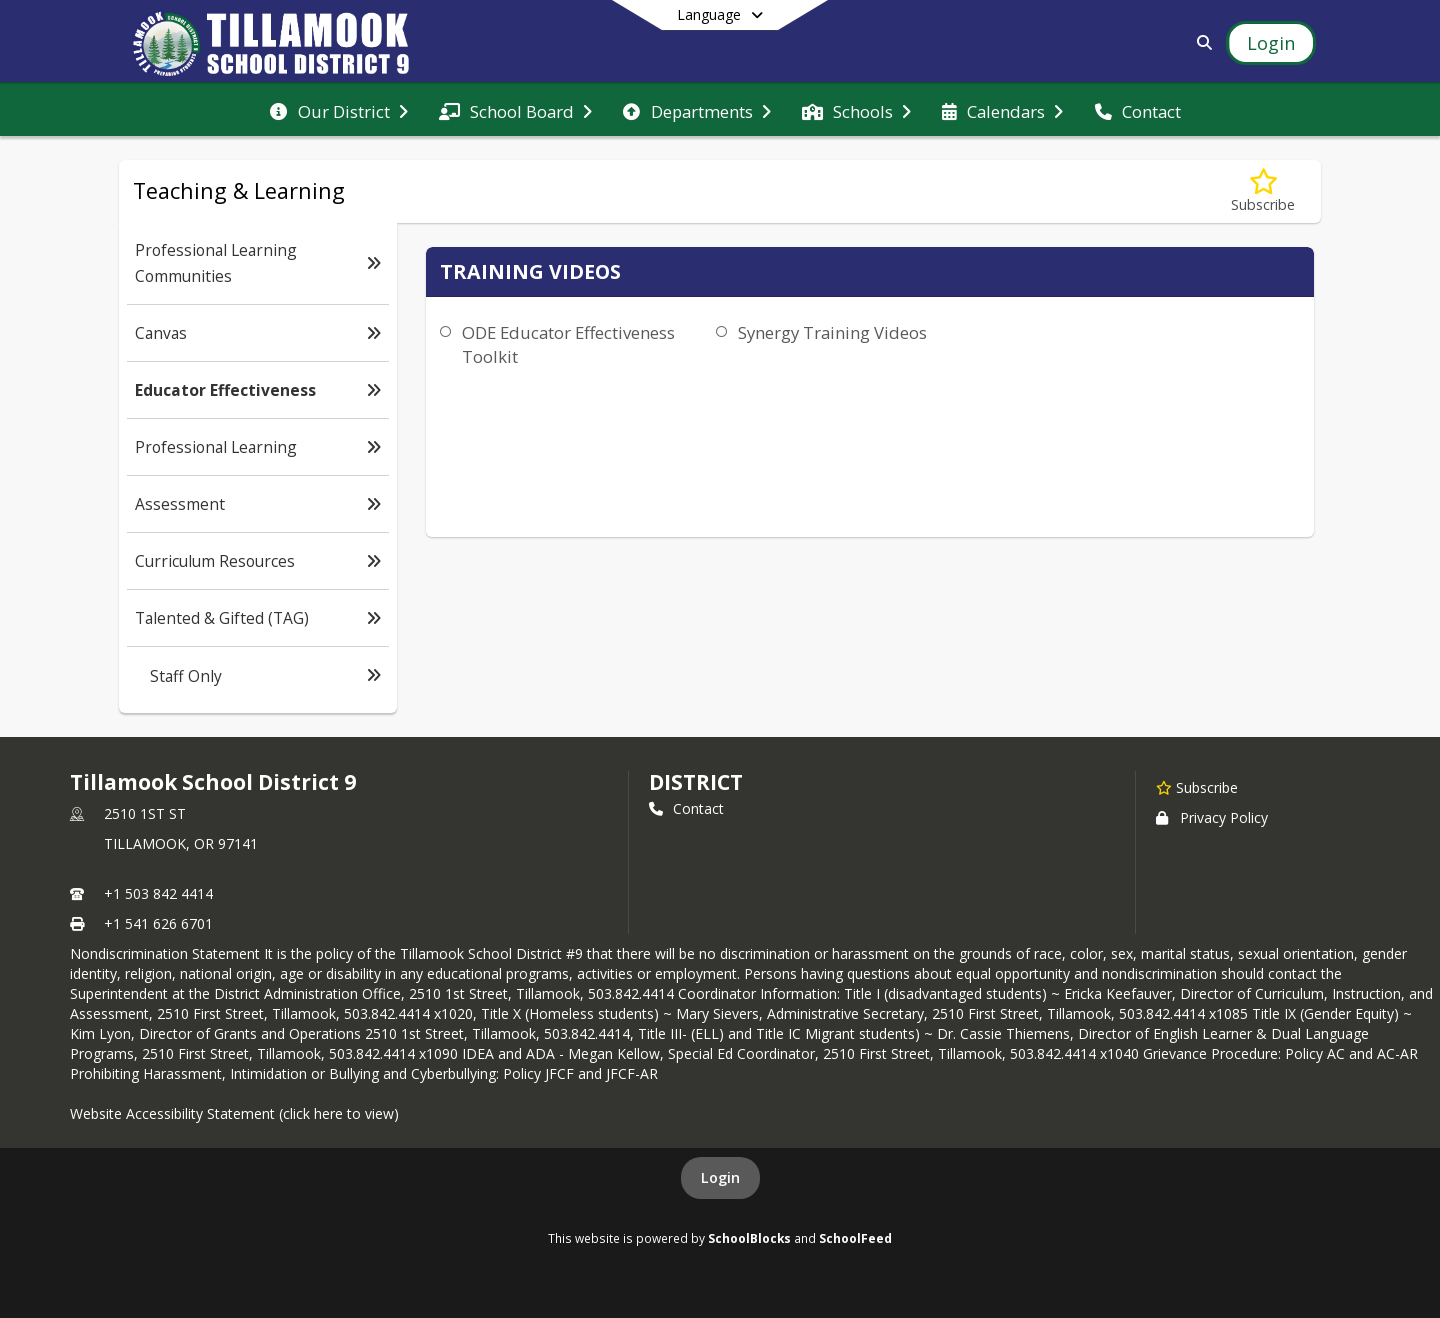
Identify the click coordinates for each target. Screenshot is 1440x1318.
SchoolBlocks (749, 1238)
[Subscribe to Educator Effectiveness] (1263, 191)
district (696, 782)
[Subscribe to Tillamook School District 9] (1197, 787)
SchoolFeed (855, 1238)
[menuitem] (338, 110)
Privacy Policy (1212, 817)
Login (720, 1177)
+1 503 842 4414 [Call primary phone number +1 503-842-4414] (158, 893)
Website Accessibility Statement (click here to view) (234, 1113)
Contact (686, 808)
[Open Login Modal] (1271, 43)
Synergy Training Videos (832, 332)
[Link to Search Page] (1200, 42)
